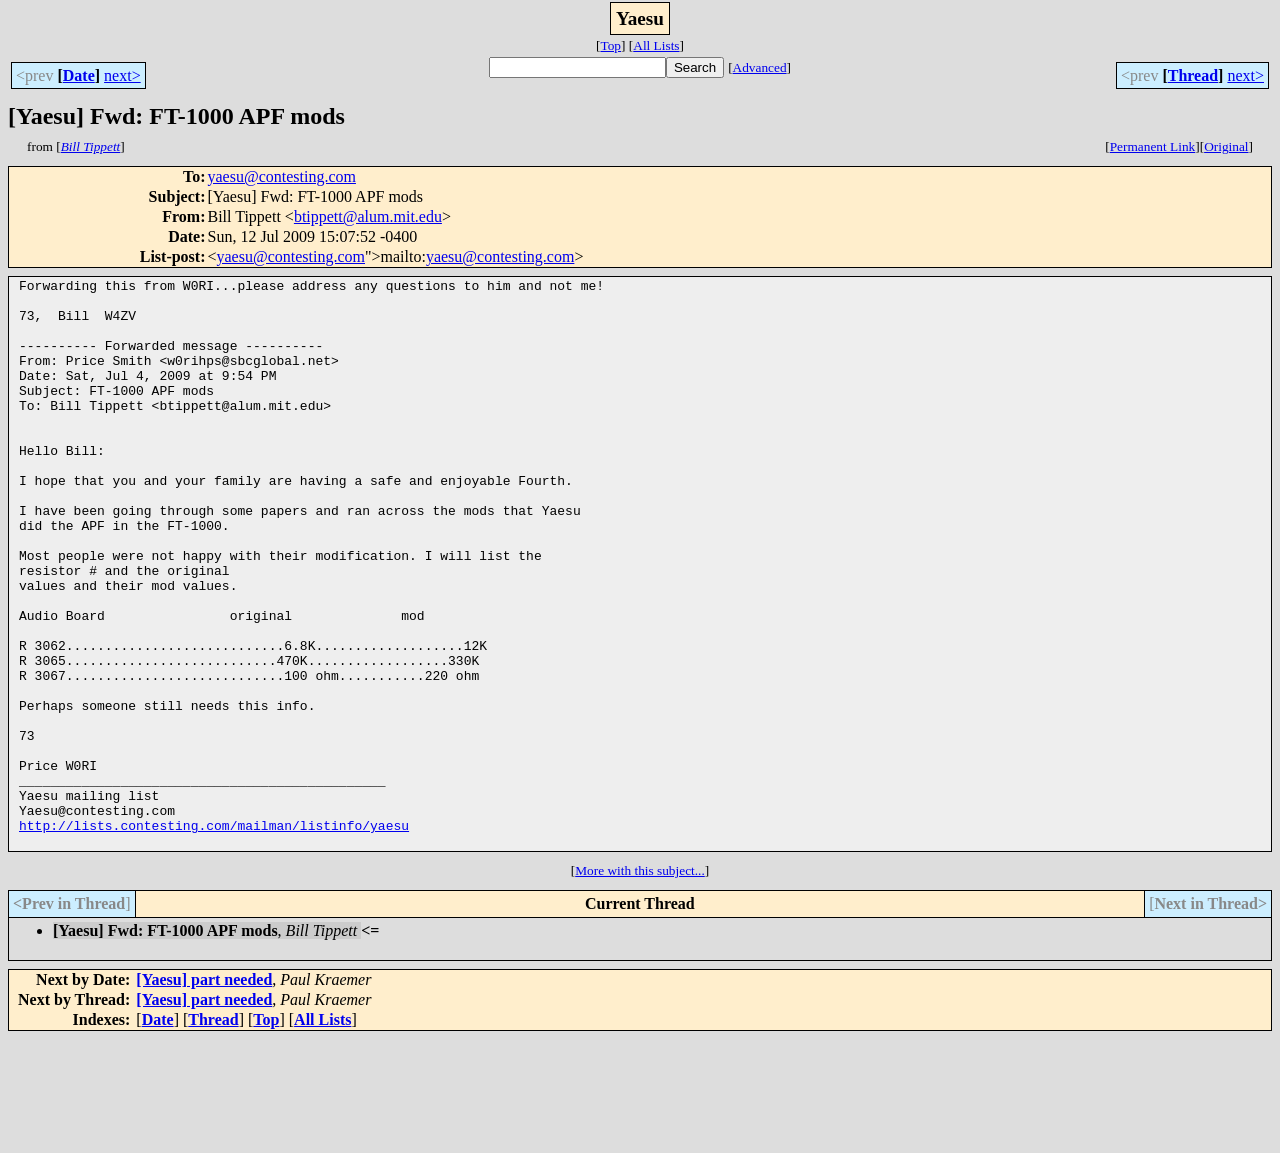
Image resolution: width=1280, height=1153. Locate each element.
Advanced (760, 67)
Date (79, 75)
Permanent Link (1153, 146)
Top (610, 45)
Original (1226, 146)
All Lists (656, 45)
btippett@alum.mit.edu (368, 216)
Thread (1193, 75)
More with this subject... (640, 984)
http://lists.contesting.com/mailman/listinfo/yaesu (214, 936)
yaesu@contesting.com (281, 176)
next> (122, 75)
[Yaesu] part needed (204, 1093)
